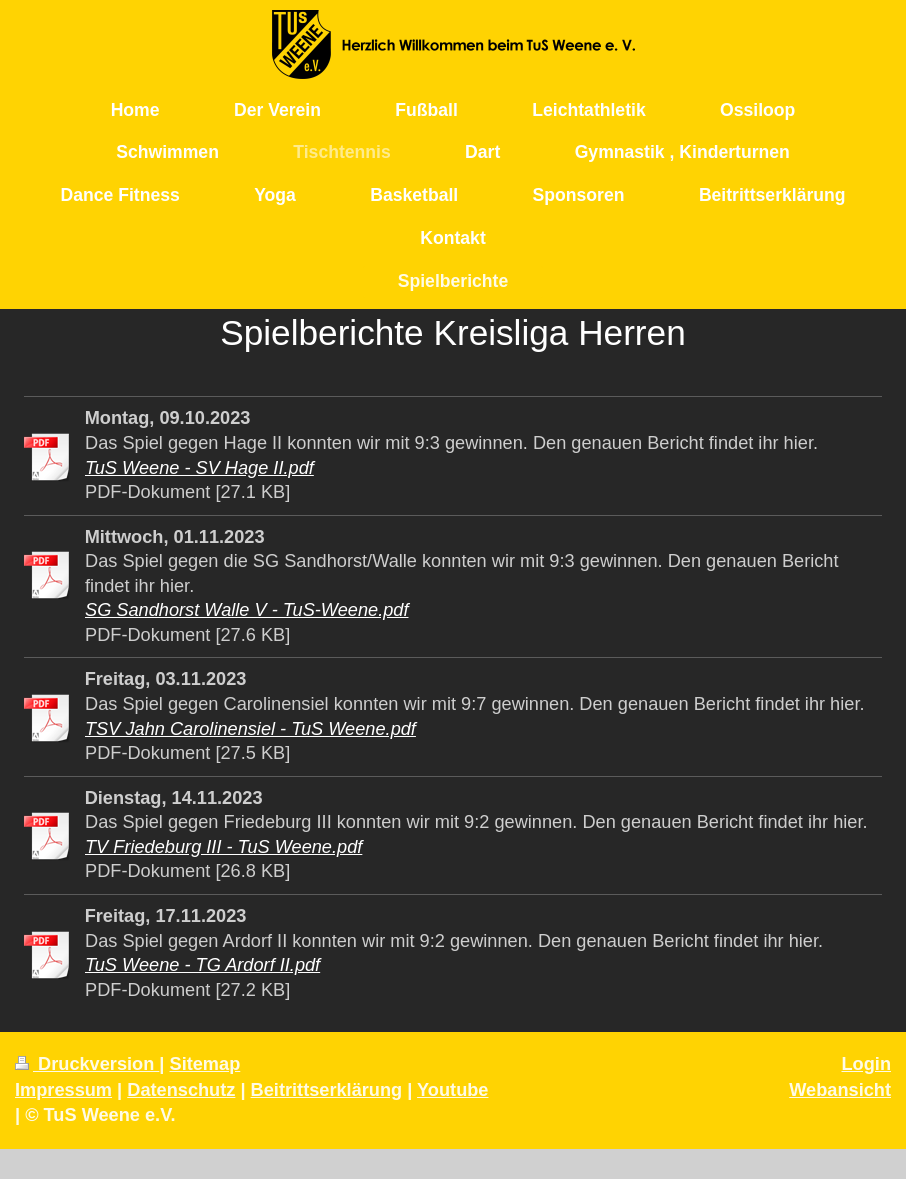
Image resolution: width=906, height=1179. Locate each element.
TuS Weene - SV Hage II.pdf (199, 468)
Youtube (452, 1090)
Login (867, 1064)
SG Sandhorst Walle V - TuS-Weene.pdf (246, 610)
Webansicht (840, 1090)
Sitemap (205, 1064)
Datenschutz (181, 1090)
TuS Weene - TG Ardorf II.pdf (202, 965)
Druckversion (87, 1064)
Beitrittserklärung (327, 1090)
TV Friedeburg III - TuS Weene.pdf (223, 847)
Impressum (63, 1090)
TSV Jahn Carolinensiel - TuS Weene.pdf (250, 729)
